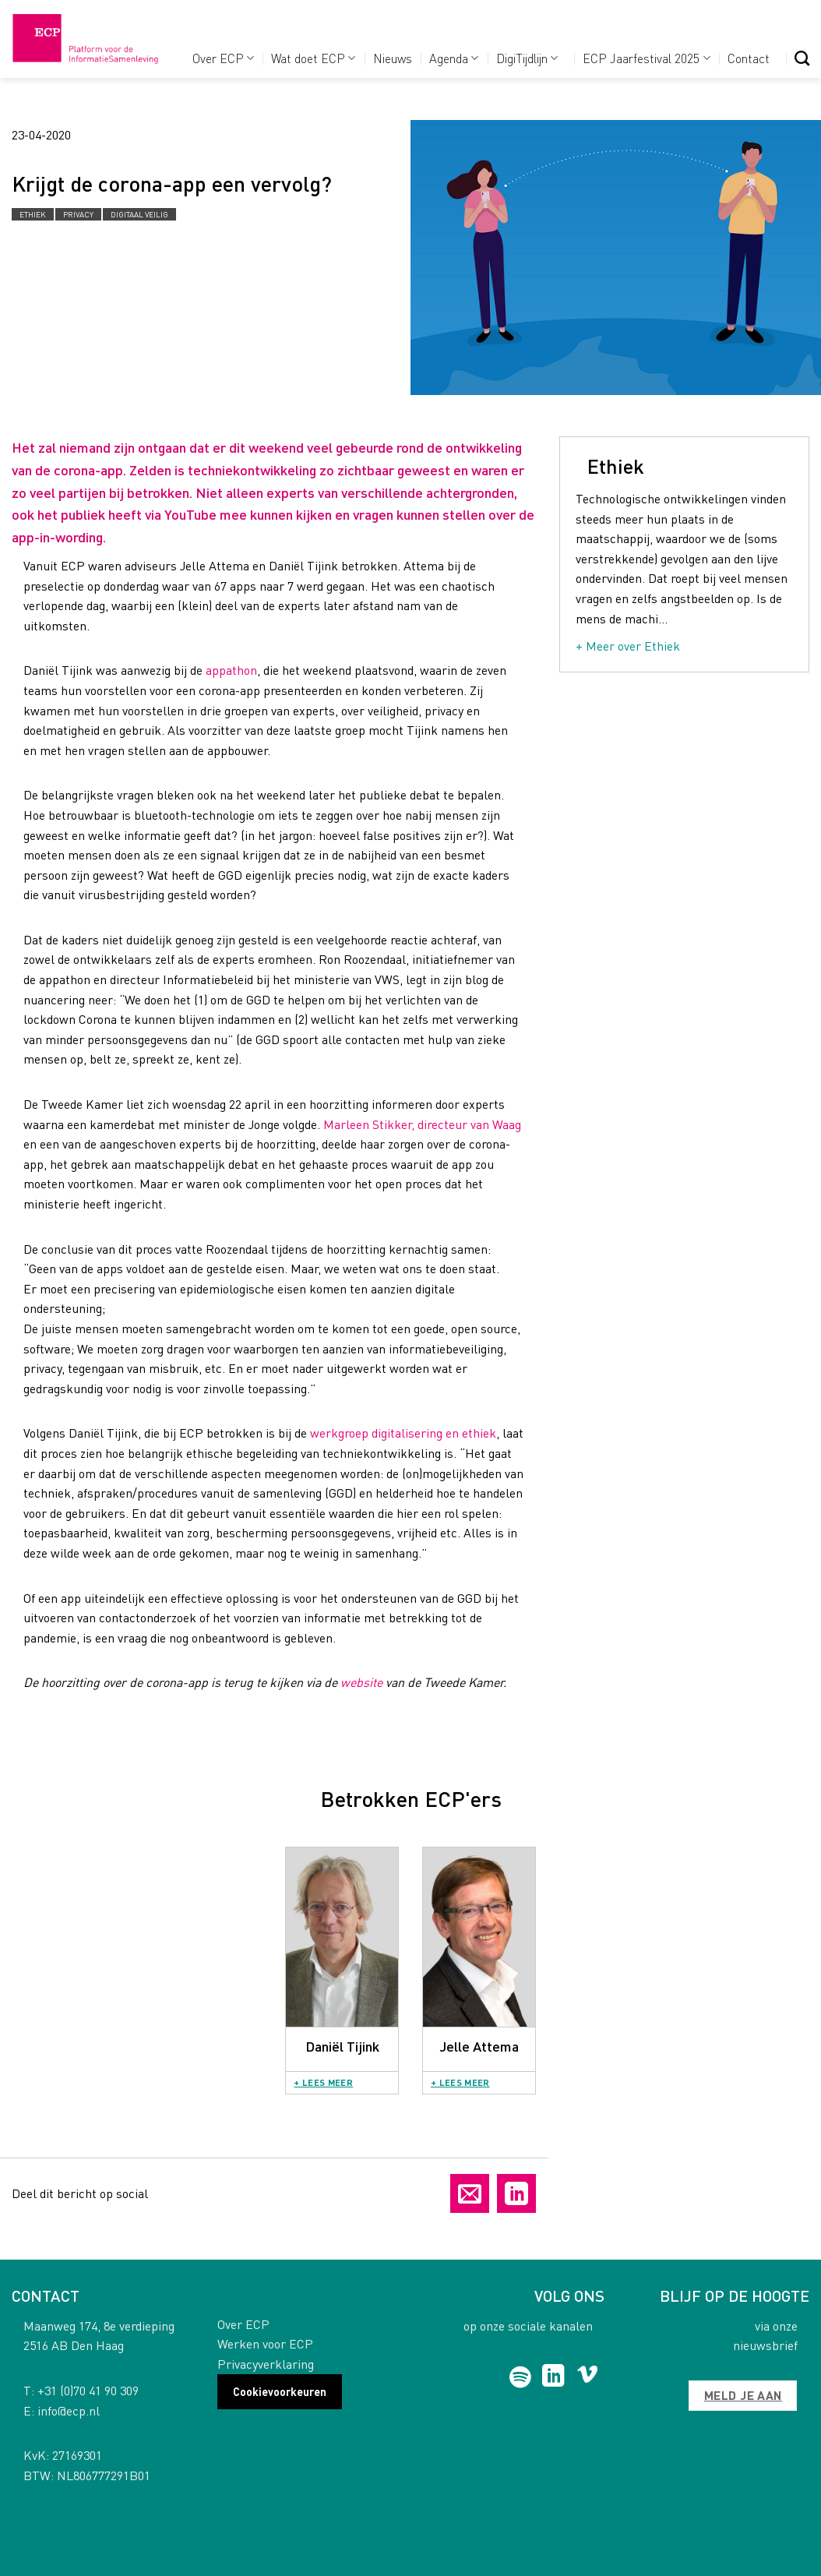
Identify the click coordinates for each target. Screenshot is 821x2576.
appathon (230, 670)
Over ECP (223, 58)
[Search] (802, 58)
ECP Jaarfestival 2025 (646, 58)
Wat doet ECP (313, 58)
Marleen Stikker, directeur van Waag (422, 1124)
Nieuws (392, 58)
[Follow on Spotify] (520, 2377)
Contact (749, 58)
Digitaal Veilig (139, 214)
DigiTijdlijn (527, 58)
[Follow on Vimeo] (587, 2377)
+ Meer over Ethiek (628, 645)
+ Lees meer (323, 2082)
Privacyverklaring (265, 2363)
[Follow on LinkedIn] (553, 2377)
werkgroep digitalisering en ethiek (403, 1432)
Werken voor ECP (265, 2343)
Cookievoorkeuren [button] (279, 2391)
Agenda (453, 58)
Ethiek (32, 214)
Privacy (78, 214)
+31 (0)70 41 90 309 (88, 2390)
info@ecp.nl (68, 2410)
